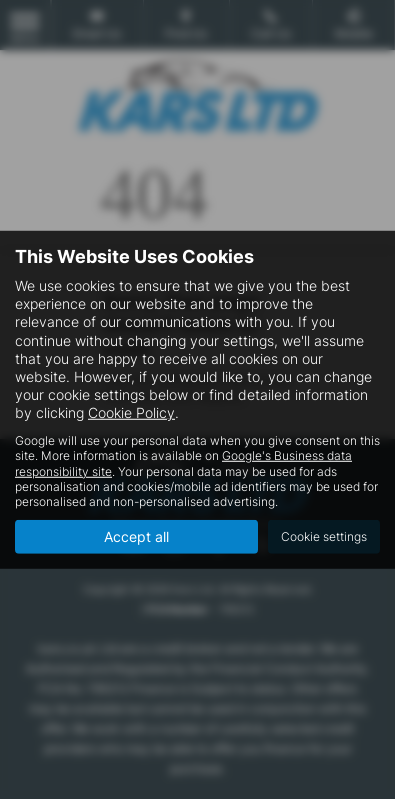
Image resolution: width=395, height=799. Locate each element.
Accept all (136, 536)
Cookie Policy (131, 412)
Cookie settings (324, 536)
